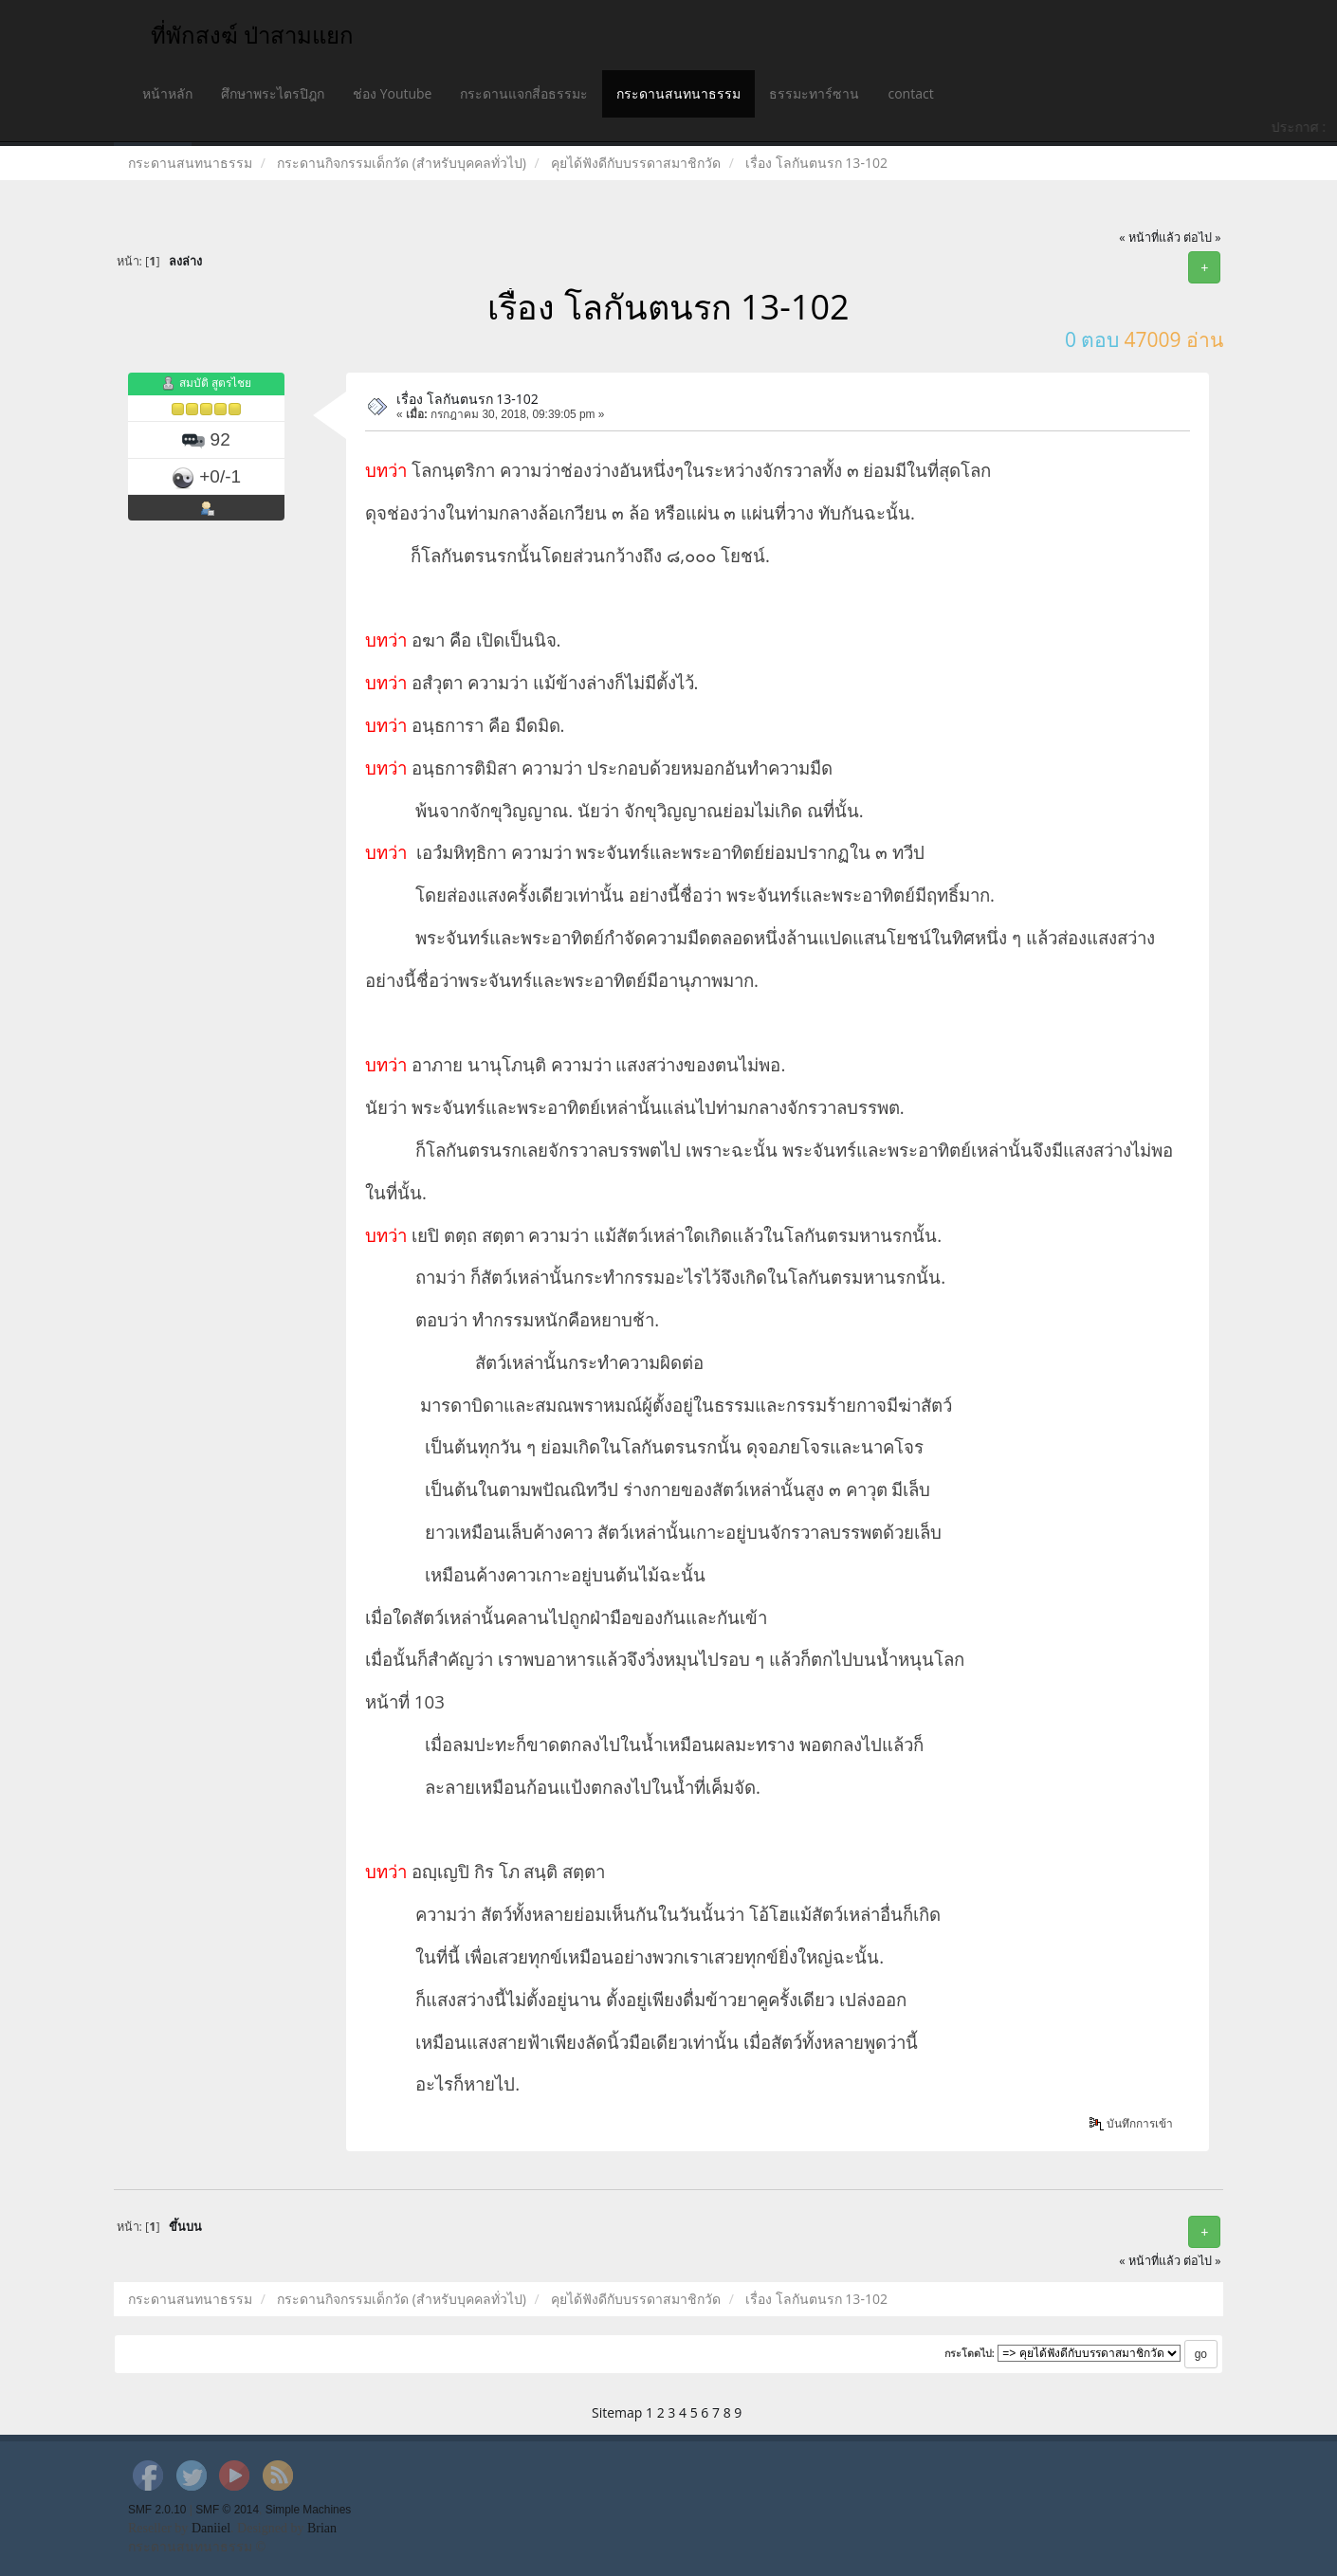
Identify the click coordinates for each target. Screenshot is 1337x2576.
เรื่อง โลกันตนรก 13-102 (467, 399)
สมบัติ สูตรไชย (215, 383)
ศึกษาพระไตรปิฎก (272, 93)
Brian (322, 2528)
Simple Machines (309, 2509)
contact (910, 93)
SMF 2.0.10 (157, 2509)
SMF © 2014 (227, 2509)
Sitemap (617, 2412)
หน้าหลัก (167, 93)
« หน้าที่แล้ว (1150, 237)
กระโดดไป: (970, 2353)
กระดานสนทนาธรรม (678, 93)
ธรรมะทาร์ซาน (814, 93)
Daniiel (211, 2528)
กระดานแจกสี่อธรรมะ (524, 93)
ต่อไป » (1202, 237)
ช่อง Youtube (392, 93)
